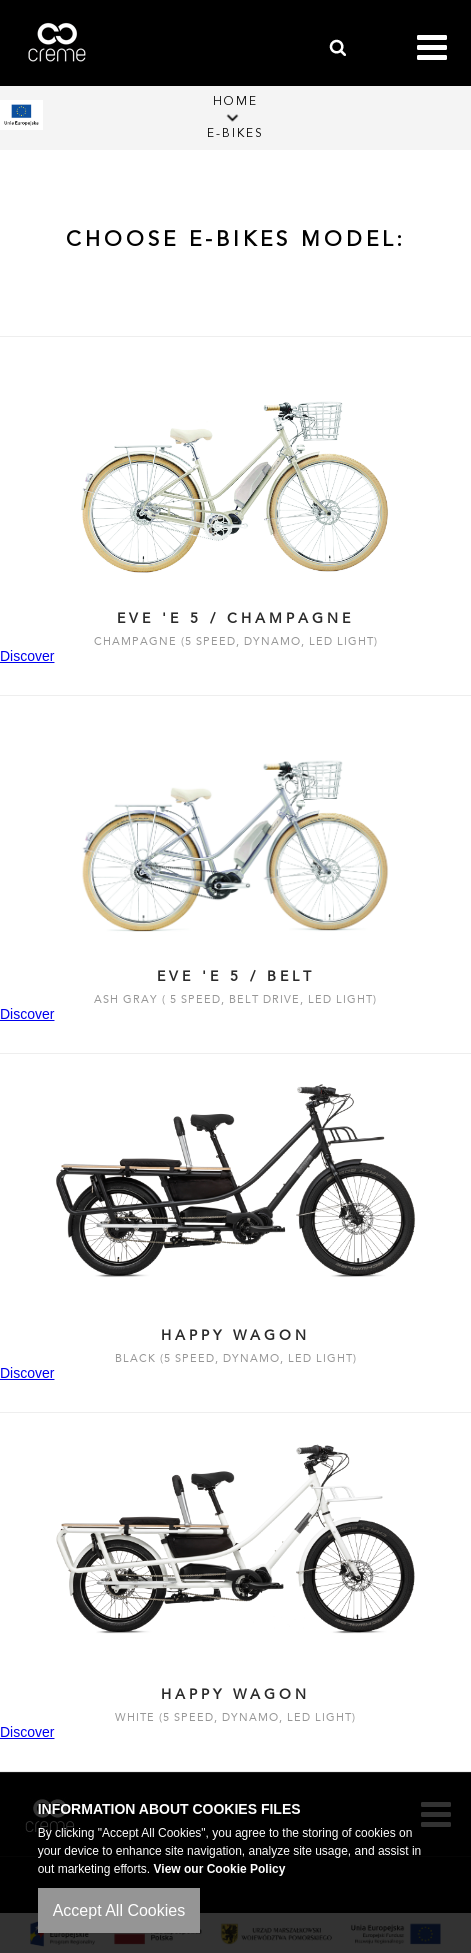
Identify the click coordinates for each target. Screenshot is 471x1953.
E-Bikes (235, 134)
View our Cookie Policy (220, 1869)
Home (235, 102)
